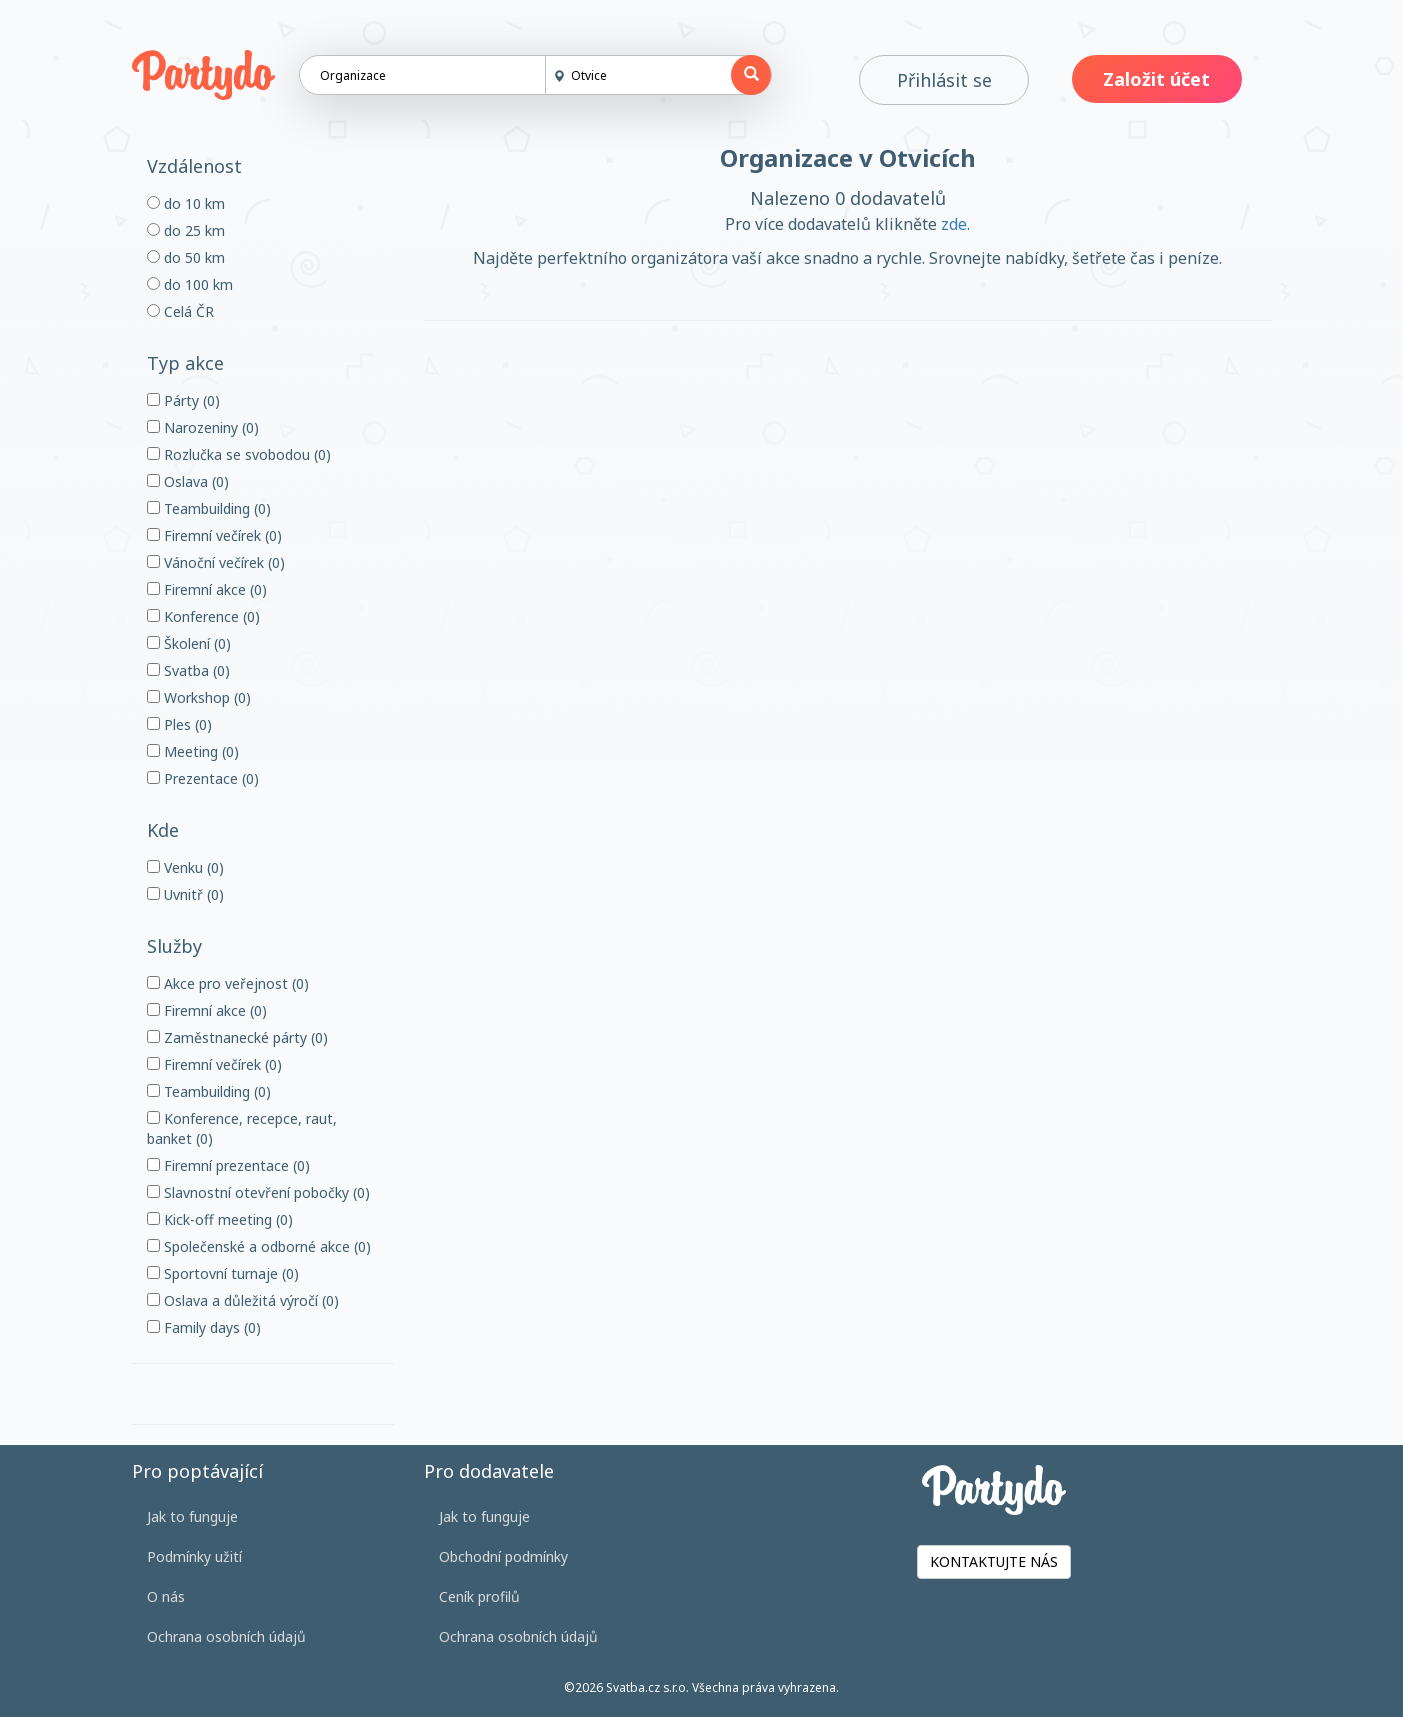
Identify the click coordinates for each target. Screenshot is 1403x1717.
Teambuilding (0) (209, 508)
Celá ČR (180, 311)
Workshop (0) (199, 697)
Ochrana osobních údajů (226, 1636)
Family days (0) (204, 1327)
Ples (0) (179, 724)
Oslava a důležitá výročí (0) (243, 1300)
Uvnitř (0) (185, 894)
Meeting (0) (193, 751)
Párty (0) (183, 400)
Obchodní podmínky (503, 1556)
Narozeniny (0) (203, 427)
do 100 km (190, 284)
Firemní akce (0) (207, 589)
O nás (166, 1596)
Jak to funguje (192, 1516)
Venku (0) (185, 867)
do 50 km (186, 257)
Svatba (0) (188, 670)
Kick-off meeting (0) (220, 1219)
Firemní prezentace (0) (228, 1165)
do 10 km (186, 203)
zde (954, 224)
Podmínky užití (194, 1556)
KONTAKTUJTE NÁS (994, 1561)
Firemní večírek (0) (214, 535)
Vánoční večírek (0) (216, 562)
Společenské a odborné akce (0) (259, 1246)
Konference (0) (203, 616)
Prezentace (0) (203, 778)
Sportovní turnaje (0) (223, 1273)
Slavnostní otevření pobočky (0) (258, 1192)
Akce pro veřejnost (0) (228, 983)
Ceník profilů (479, 1596)
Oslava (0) (188, 481)
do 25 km (186, 230)
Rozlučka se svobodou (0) (239, 454)
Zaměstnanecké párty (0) (237, 1037)
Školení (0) (189, 643)
